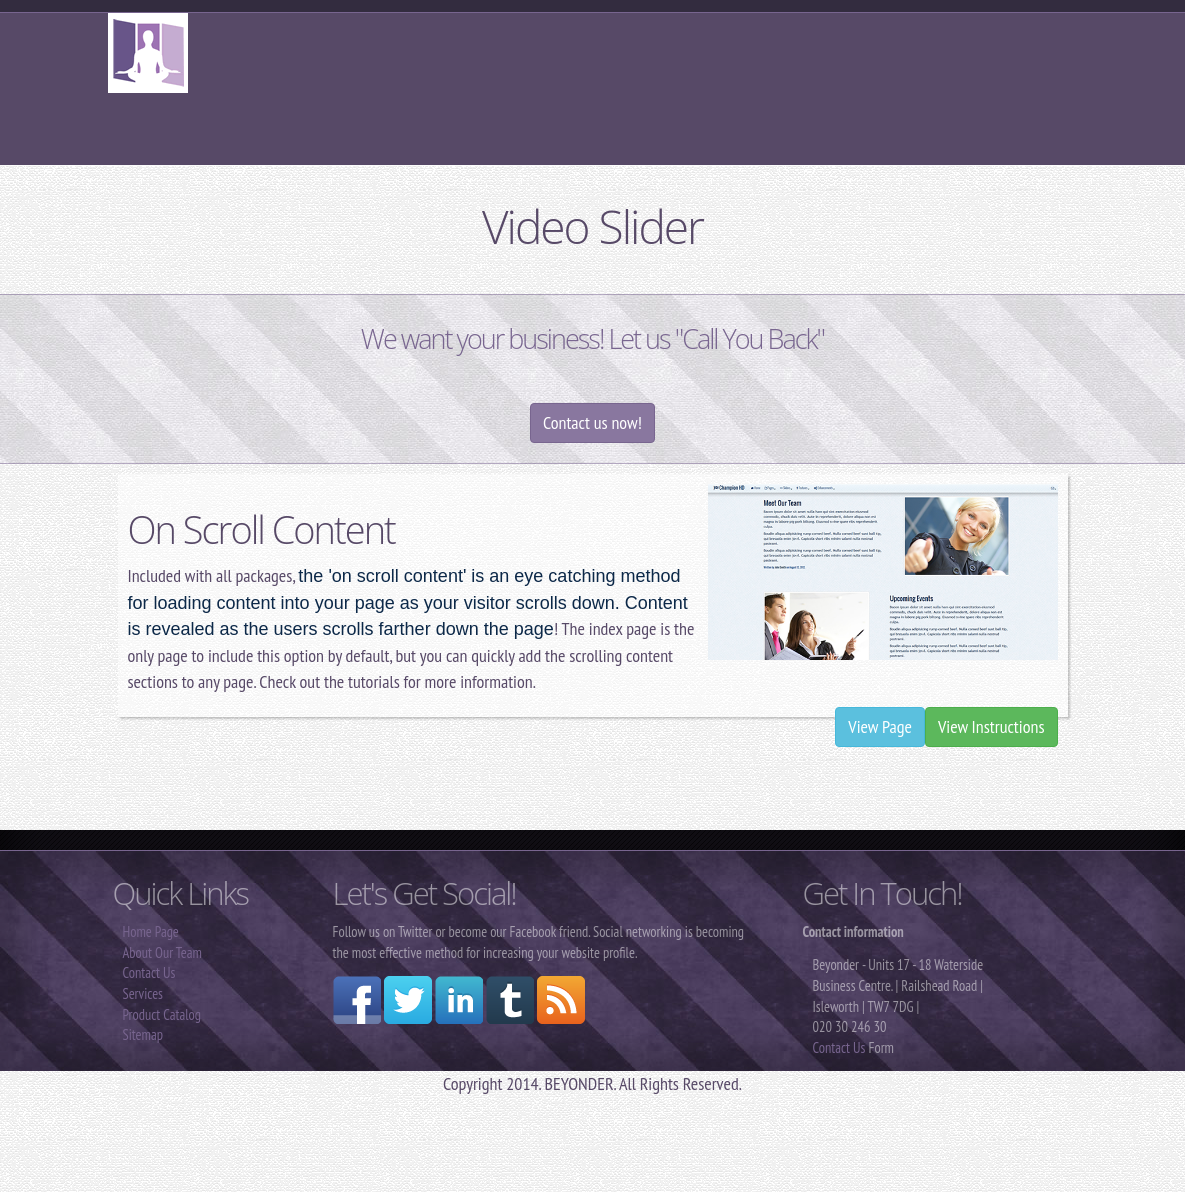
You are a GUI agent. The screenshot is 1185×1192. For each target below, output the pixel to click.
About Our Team (162, 952)
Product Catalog (162, 1014)
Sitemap (143, 1034)
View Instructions (991, 726)
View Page (880, 726)
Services (143, 993)
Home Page (151, 931)
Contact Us (149, 972)
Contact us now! (592, 422)
